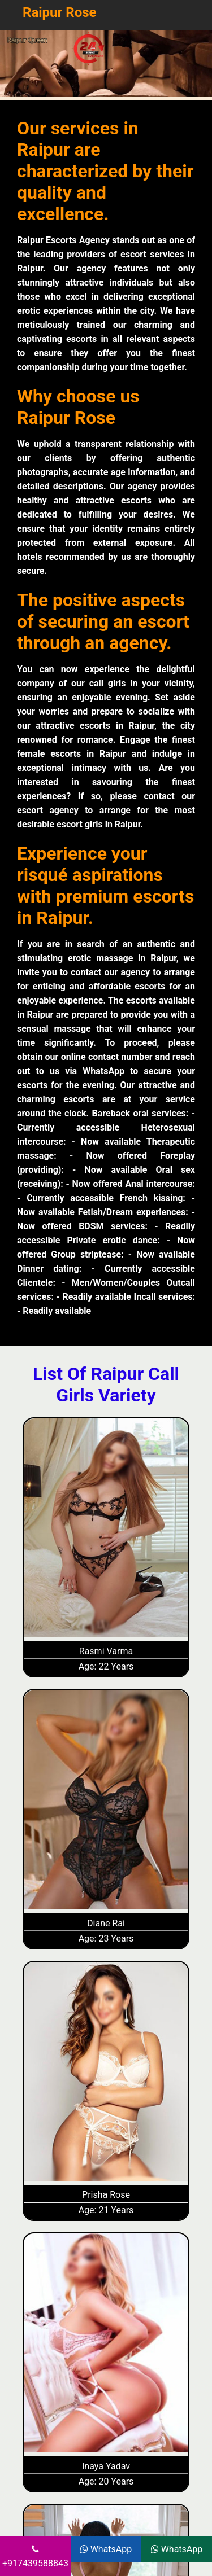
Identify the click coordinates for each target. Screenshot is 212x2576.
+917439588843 (35, 2556)
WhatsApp (106, 2549)
